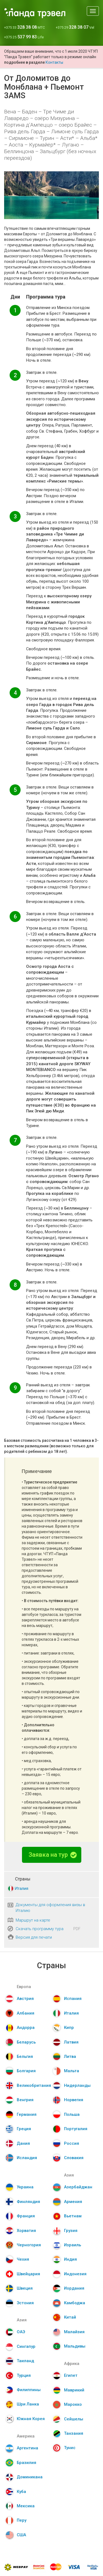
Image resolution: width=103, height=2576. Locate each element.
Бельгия (25, 2056)
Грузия (70, 2230)
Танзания (73, 2433)
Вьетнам (73, 2215)
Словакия (73, 2157)
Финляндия (28, 2201)
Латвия (71, 2042)
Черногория (29, 2244)
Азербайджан (78, 2187)
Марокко (73, 2404)
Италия (21, 1888)
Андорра (26, 2027)
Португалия (75, 2128)
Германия (27, 2114)
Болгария (26, 2070)
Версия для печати (34, 1937)
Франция (26, 2215)
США (21, 2534)
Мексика (26, 2505)
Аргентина (27, 2448)
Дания (23, 2143)
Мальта (71, 2070)
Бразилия (26, 2462)
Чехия (23, 2259)
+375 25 (24, 37)
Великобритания (34, 2085)
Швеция (25, 2288)
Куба (21, 2491)
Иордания (74, 2288)
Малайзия (74, 2331)
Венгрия (25, 2099)
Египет (70, 2375)
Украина (25, 2187)
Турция (24, 2375)
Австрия (25, 1998)
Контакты (54, 62)
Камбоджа (74, 2302)
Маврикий (74, 2390)
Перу (21, 2520)
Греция (24, 2128)
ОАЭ (21, 2331)
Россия (71, 2143)
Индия (70, 2259)
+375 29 (75, 27)
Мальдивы (74, 2346)
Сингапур (26, 2346)
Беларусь (26, 2042)
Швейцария (28, 2273)
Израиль (72, 2244)
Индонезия (75, 2273)
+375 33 (24, 27)
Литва (70, 2056)
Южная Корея (31, 2418)
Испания (73, 1998)
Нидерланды (77, 2085)
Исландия (27, 2157)
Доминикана (30, 2476)
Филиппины (29, 2389)
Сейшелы (73, 2419)
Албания (25, 2013)
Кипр (69, 2027)
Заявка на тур (53, 1854)
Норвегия (73, 2099)
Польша (72, 2114)
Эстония (25, 2302)
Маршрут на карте (33, 1920)
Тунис (70, 2447)
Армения (73, 2201)
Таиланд (25, 2360)
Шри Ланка (28, 2404)
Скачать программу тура (39, 1928)
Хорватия (26, 2230)
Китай (70, 2317)
